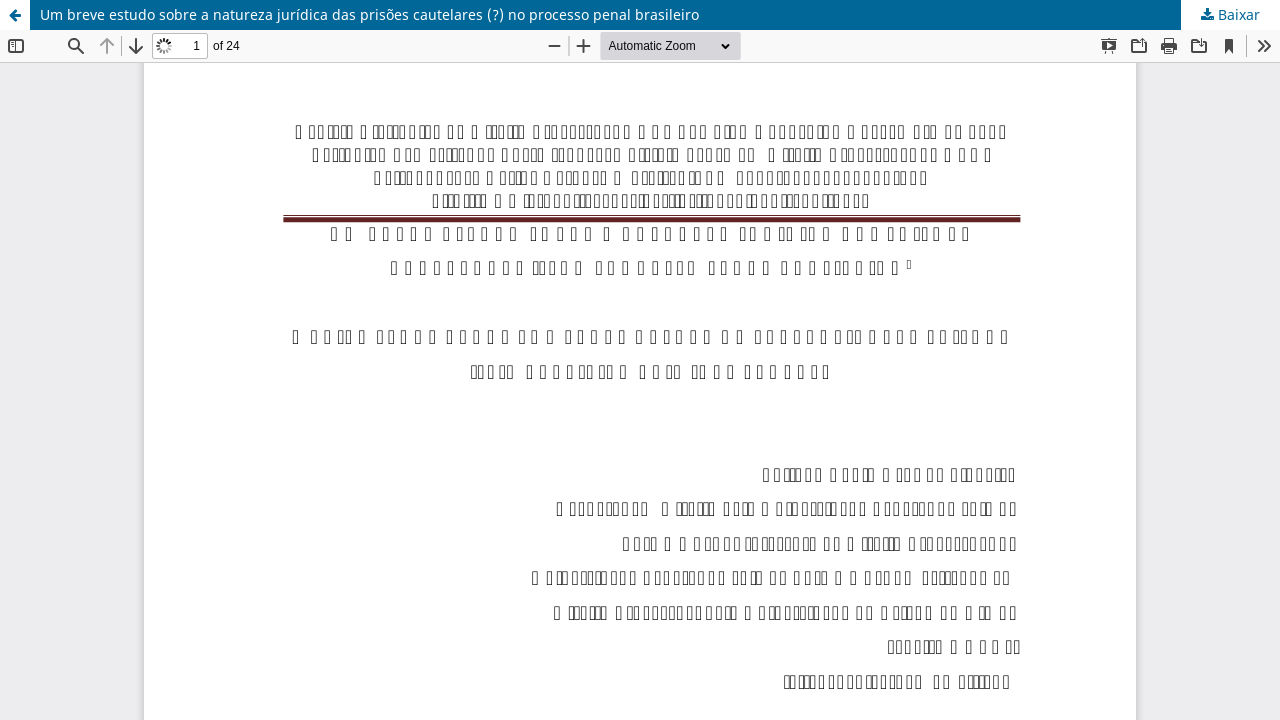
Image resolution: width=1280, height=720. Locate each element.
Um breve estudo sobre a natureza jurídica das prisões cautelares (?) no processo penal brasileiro (369, 14)
